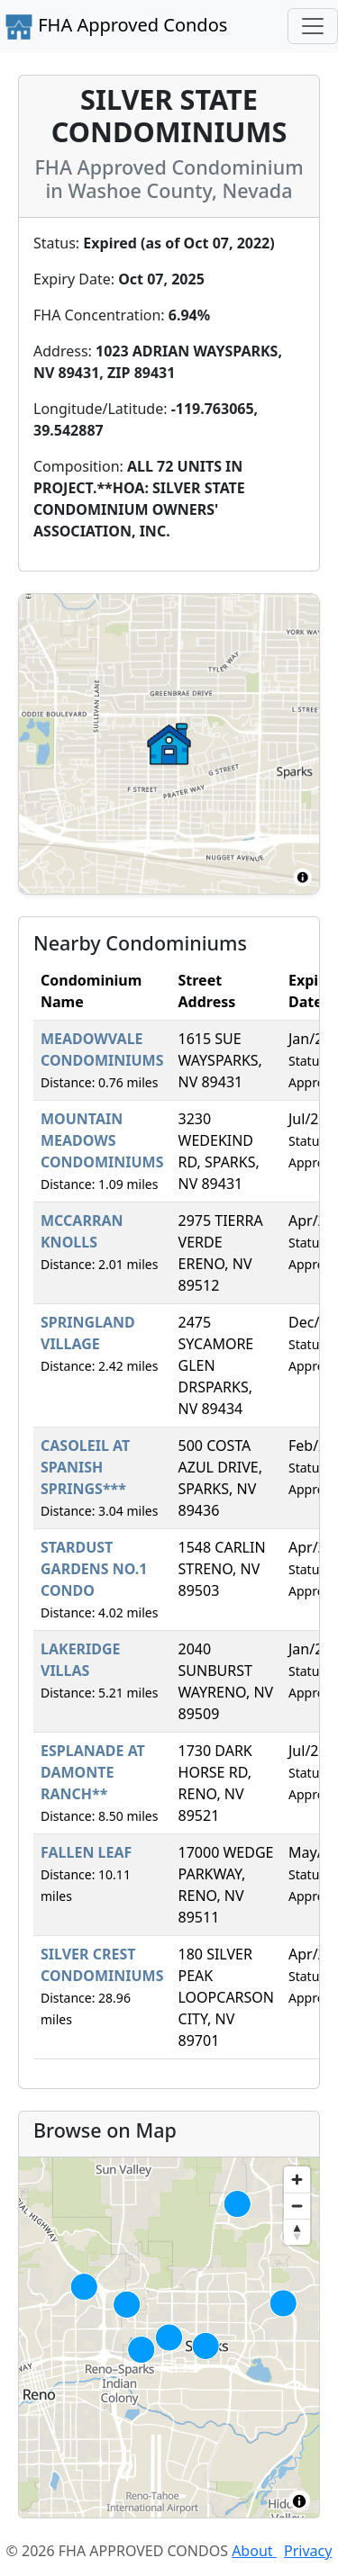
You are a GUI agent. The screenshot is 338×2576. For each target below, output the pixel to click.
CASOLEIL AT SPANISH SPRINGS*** (85, 1467)
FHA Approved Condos (116, 27)
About (254, 2551)
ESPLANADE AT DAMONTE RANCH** (93, 1772)
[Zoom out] (297, 2206)
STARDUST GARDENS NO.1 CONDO (94, 1568)
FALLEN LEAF (86, 1852)
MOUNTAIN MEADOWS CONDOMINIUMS (102, 1140)
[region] (169, 2337)
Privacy (308, 2551)
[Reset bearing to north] (297, 2232)
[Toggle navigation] (313, 26)
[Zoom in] (297, 2179)
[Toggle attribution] (299, 2501)
